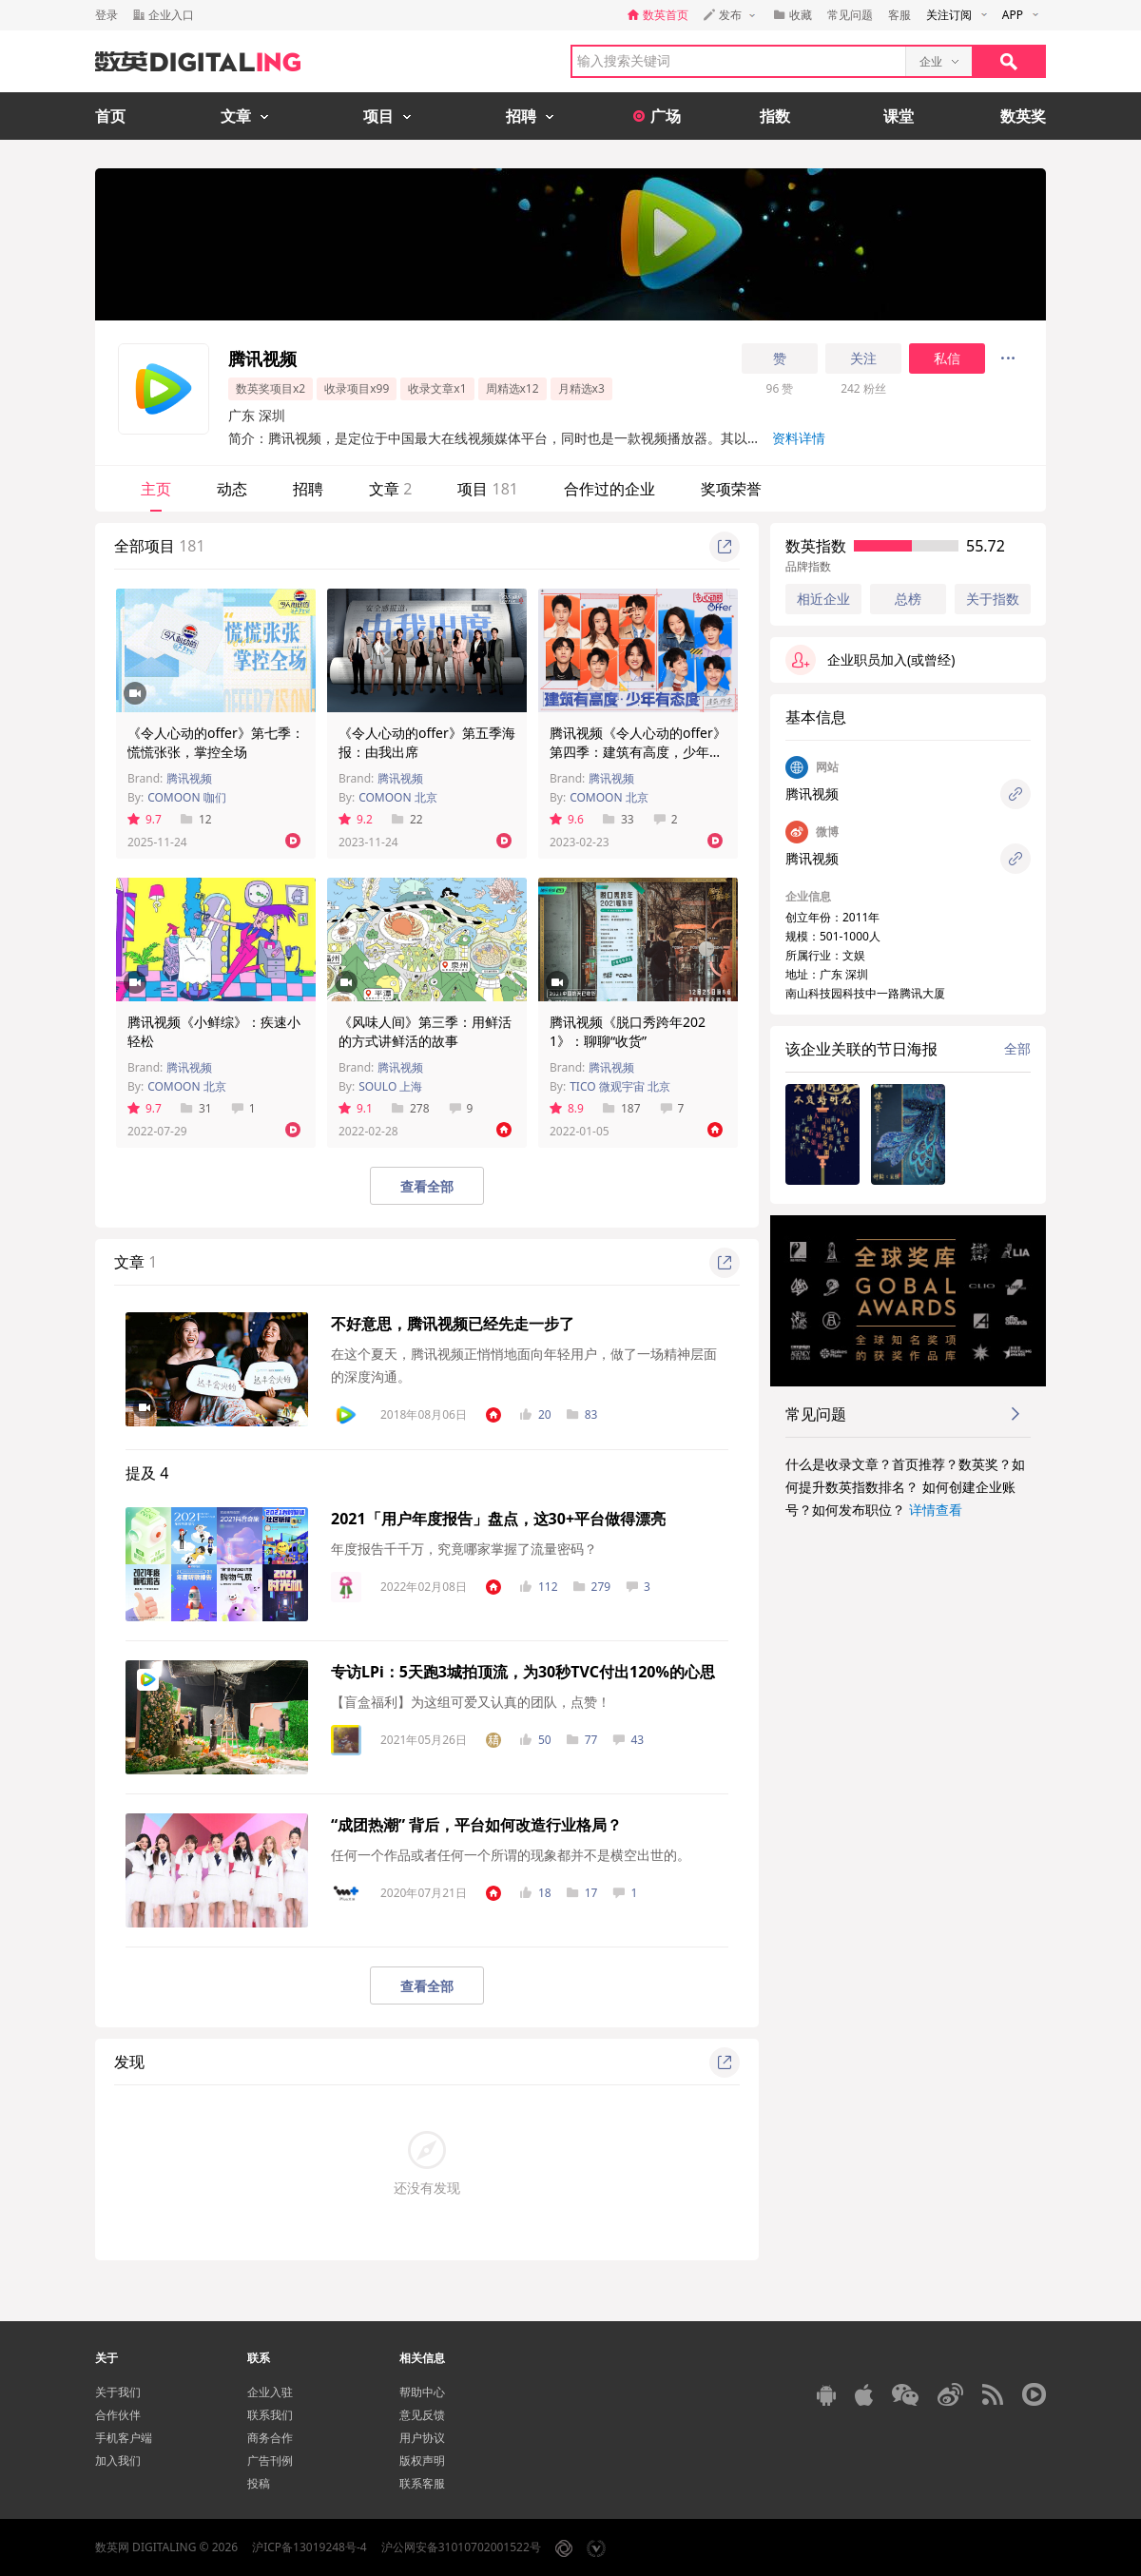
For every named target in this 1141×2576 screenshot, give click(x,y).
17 (582, 1893)
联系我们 (270, 2415)
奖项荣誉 (731, 488)
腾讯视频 (189, 778)
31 (196, 1108)
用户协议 (422, 2438)
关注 (863, 358)
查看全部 (427, 1186)
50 (535, 1740)
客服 (899, 15)
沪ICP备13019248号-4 (309, 2547)
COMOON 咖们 (186, 797)
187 (622, 1108)
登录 (106, 15)
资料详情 (798, 438)
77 (582, 1740)
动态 (232, 488)
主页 (156, 488)
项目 (487, 488)
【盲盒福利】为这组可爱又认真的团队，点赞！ (470, 1702)
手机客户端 (123, 2438)
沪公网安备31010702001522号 (461, 2547)
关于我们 (118, 2392)
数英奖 (1023, 116)
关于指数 (992, 599)
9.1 (355, 1108)
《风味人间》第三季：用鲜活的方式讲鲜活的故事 (425, 1031)
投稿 (258, 2483)
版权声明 (422, 2460)
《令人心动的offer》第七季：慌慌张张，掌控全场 (215, 742)
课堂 (898, 116)
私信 (947, 358)
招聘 (308, 488)
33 (618, 819)
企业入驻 (270, 2392)
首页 (110, 116)
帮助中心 (422, 2392)
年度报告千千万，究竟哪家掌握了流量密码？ (464, 1549)
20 (535, 1414)
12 (196, 819)
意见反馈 (422, 2415)
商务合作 (270, 2438)
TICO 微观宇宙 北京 (620, 1086)
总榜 (908, 599)
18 (535, 1893)
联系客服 (422, 2483)
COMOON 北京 (397, 797)
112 (539, 1587)
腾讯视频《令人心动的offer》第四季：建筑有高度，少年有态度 (638, 752)
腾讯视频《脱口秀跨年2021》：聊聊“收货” (628, 1031)
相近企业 (823, 599)
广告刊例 (270, 2460)
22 (407, 819)
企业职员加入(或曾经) (870, 660)
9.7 (144, 819)
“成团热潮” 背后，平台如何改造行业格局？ (476, 1824)
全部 (1017, 1048)
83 (582, 1414)
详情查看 (935, 1510)
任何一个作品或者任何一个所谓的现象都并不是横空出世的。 (510, 1855)
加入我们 (118, 2460)
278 (411, 1108)
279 (592, 1587)
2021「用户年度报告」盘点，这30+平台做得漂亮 (498, 1518)
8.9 (567, 1108)
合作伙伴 (118, 2415)
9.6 (567, 819)
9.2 (355, 819)
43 (628, 1740)
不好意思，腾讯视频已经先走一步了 (452, 1323)
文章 (390, 488)
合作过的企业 (609, 488)
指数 (775, 116)
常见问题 (850, 15)
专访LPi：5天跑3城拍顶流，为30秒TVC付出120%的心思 (523, 1671)
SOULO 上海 (390, 1086)
